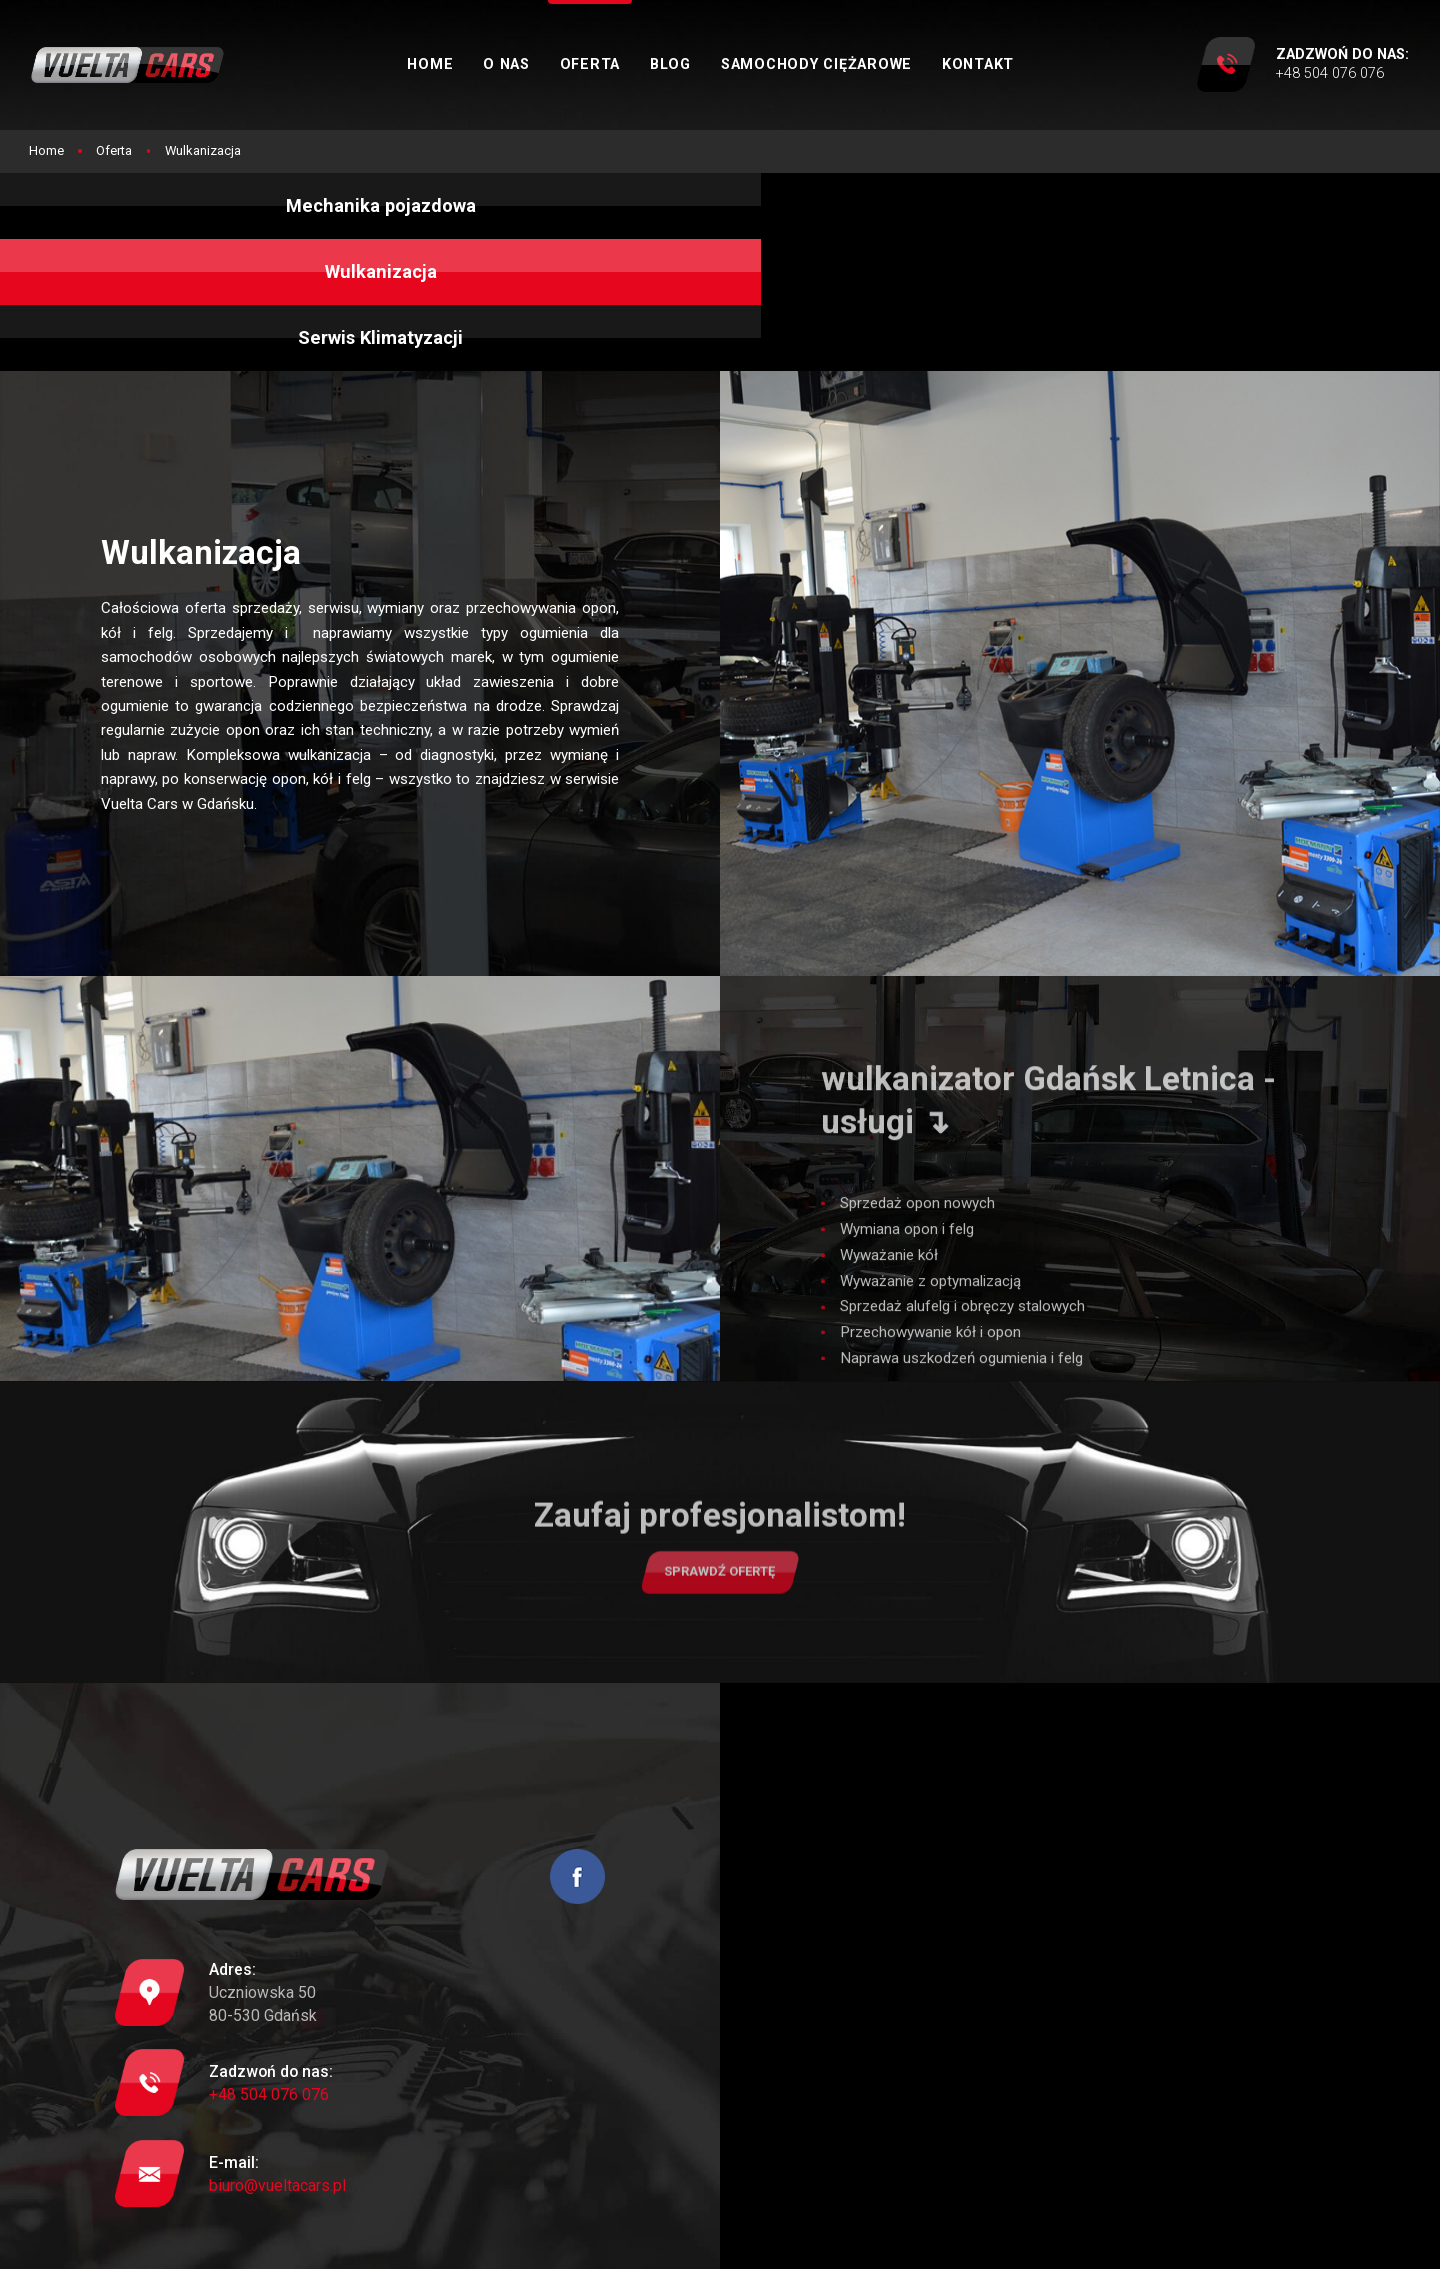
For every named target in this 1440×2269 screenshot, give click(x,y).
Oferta (630, 64)
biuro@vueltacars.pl (277, 2080)
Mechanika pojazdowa (239, 219)
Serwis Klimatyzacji (1200, 219)
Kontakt (1018, 64)
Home (470, 64)
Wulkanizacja (720, 219)
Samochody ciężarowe (856, 64)
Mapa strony (648, 2241)
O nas (546, 64)
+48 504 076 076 (269, 1989)
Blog (710, 64)
